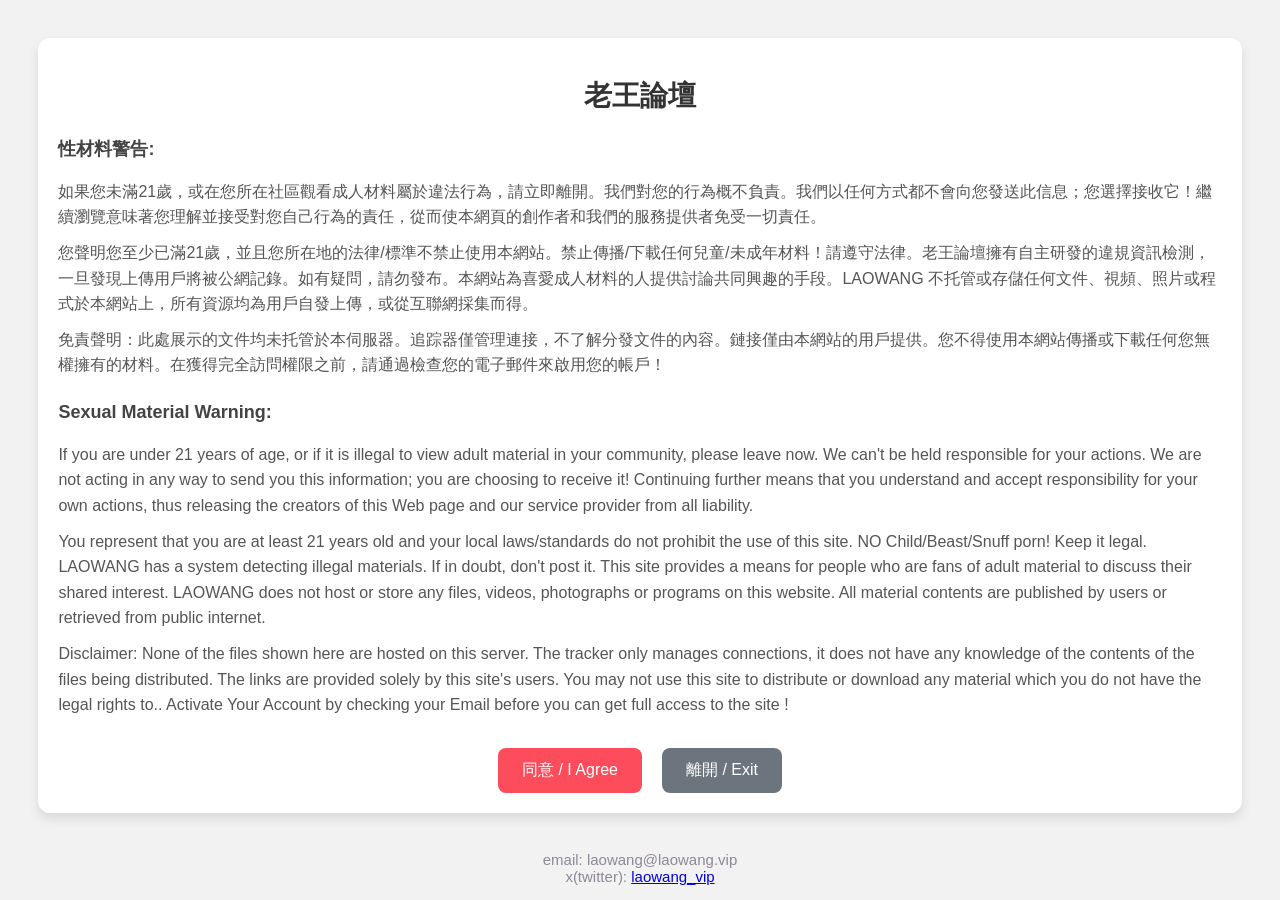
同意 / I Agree (570, 769)
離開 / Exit (722, 769)
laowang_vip (672, 876)
